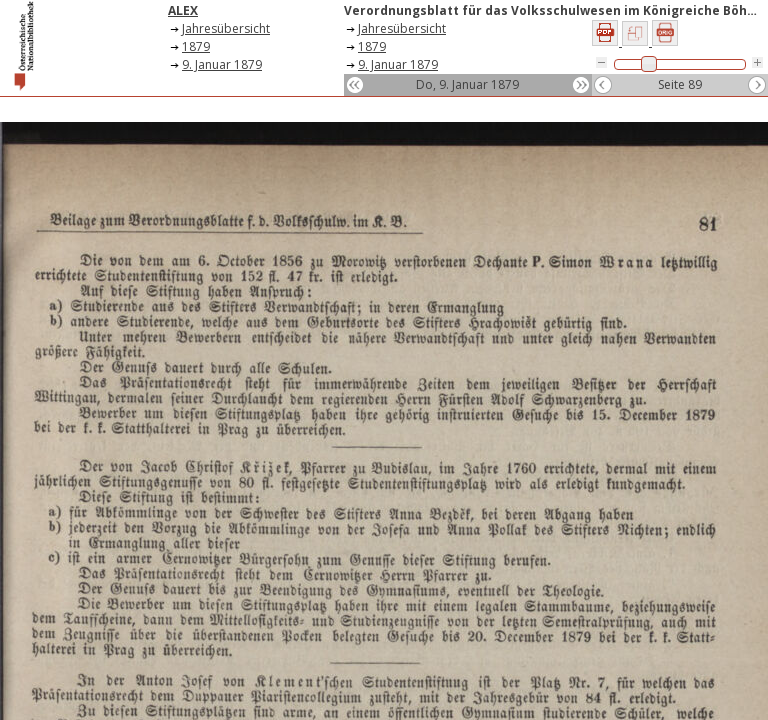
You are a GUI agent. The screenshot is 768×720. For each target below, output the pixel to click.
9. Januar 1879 (222, 64)
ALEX (183, 10)
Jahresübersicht (226, 28)
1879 (196, 46)
